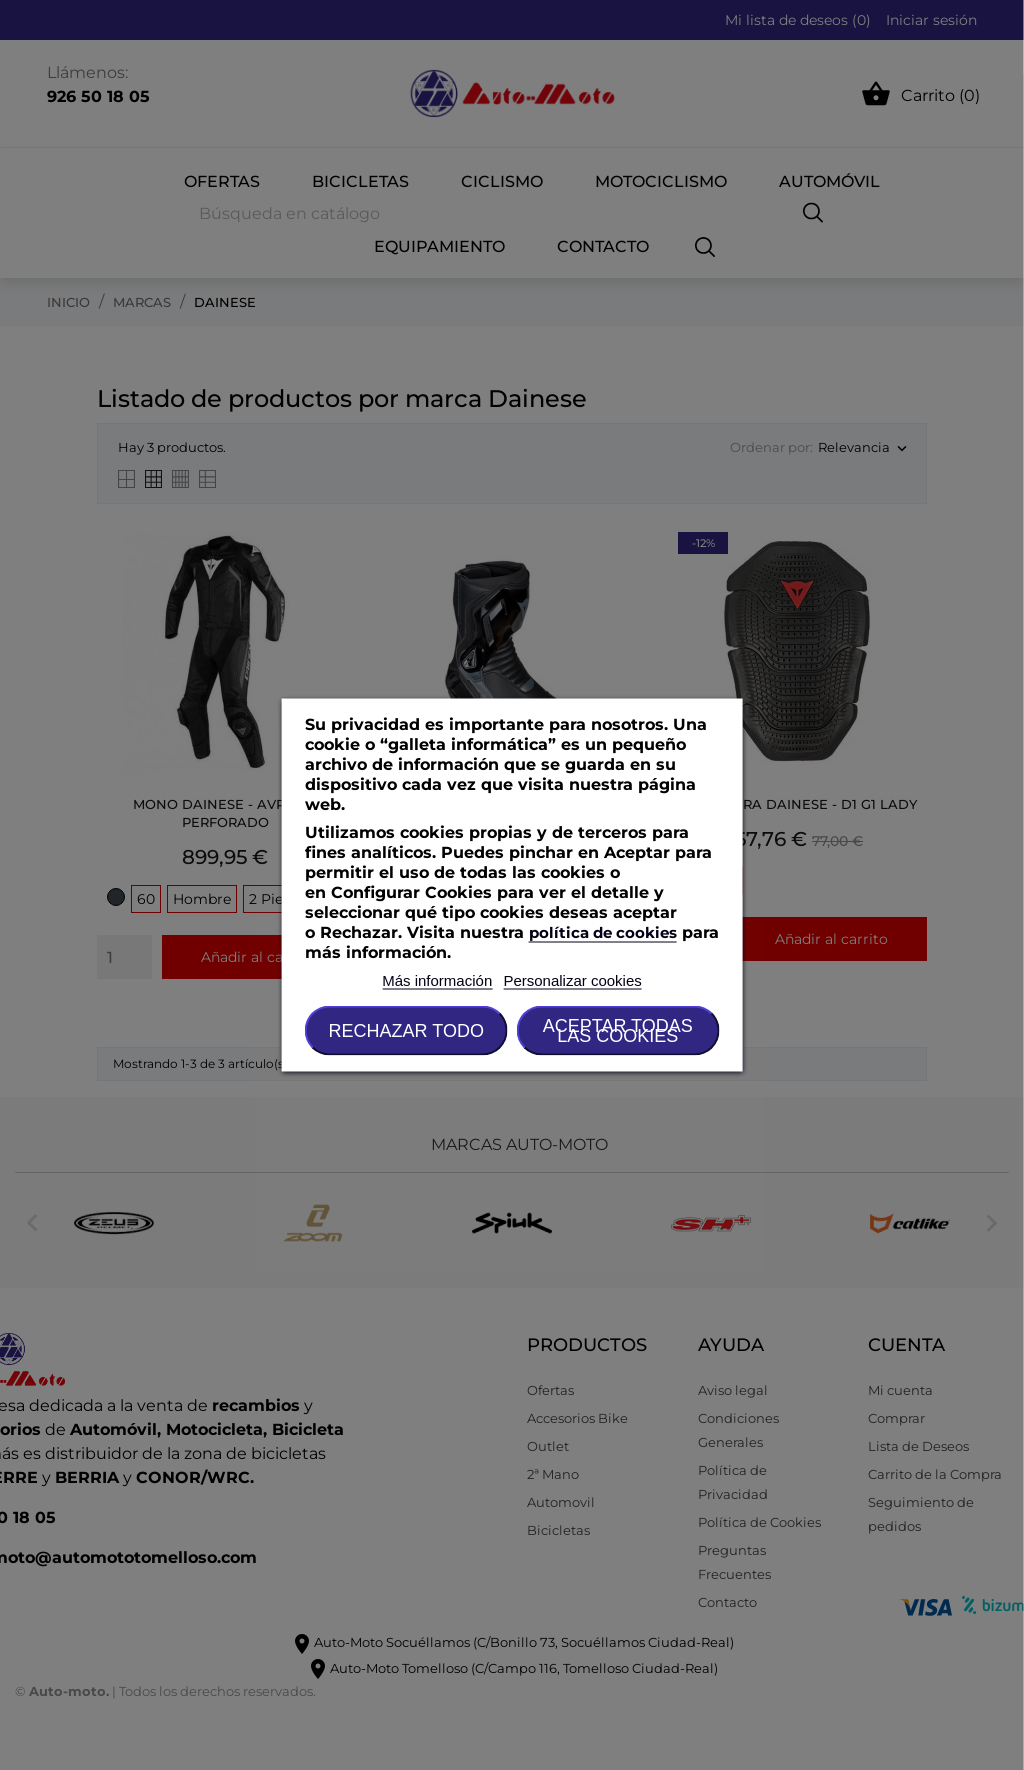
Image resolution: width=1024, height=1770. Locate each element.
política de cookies (603, 932)
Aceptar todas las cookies (618, 1031)
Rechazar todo (406, 1031)
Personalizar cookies (572, 980)
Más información (437, 980)
